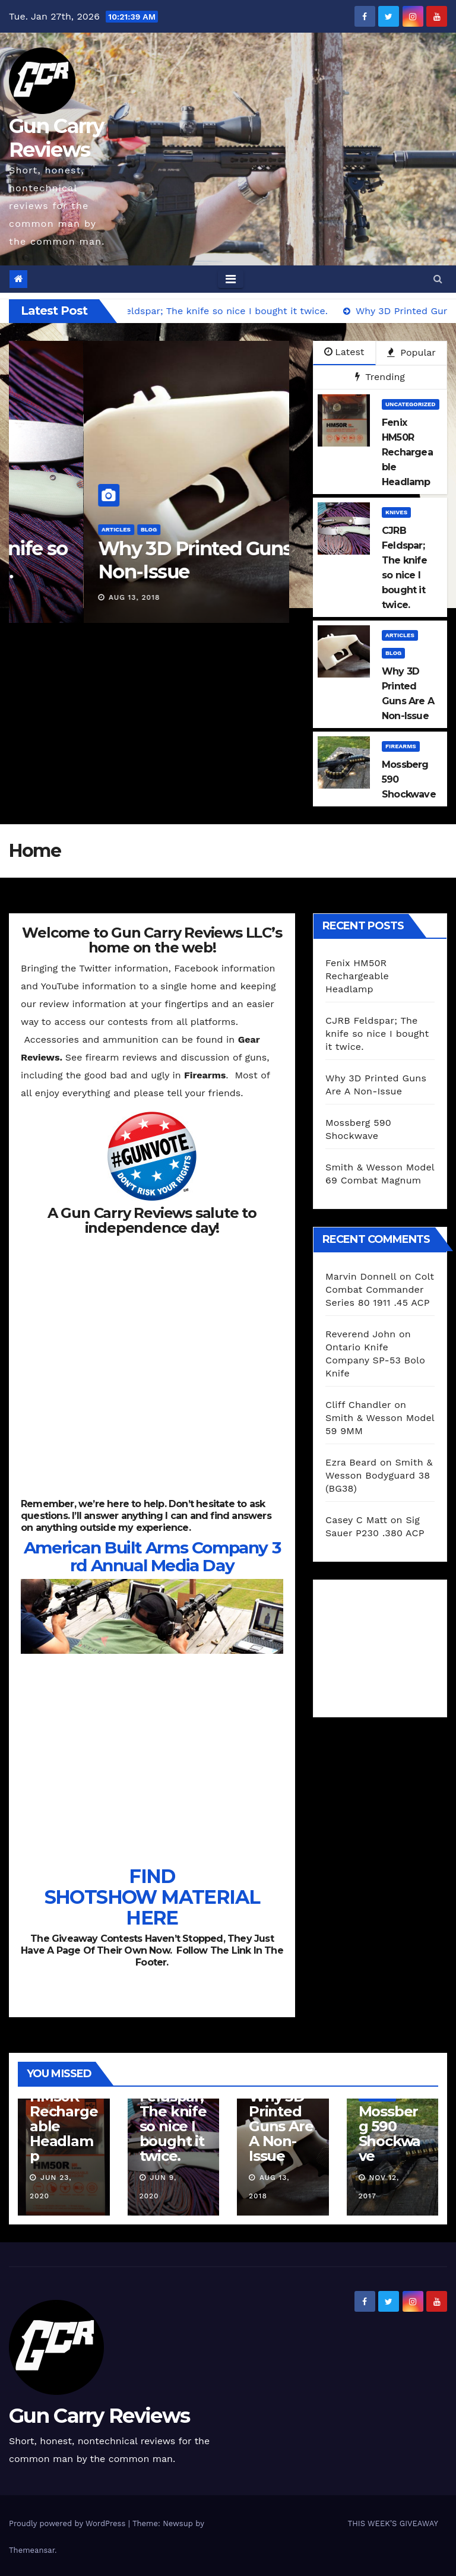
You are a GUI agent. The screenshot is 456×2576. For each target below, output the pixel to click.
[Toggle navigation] (230, 279)
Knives (396, 512)
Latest (344, 351)
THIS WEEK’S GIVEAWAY (392, 2523)
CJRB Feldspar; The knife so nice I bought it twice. (377, 1033)
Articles (282, 529)
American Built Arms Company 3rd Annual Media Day (152, 1556)
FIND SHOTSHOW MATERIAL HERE (152, 1897)
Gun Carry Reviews (56, 137)
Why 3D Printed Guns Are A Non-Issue (281, 2126)
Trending (380, 376)
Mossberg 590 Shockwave (390, 2133)
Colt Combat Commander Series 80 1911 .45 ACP (379, 1289)
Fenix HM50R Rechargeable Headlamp (357, 976)
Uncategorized (410, 404)
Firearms (400, 746)
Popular (411, 352)
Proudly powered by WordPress (68, 2523)
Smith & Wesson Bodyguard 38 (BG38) (379, 1475)
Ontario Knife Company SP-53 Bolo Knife (375, 1360)
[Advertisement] (390, 1645)
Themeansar (32, 2550)
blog (393, 653)
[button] (437, 278)
